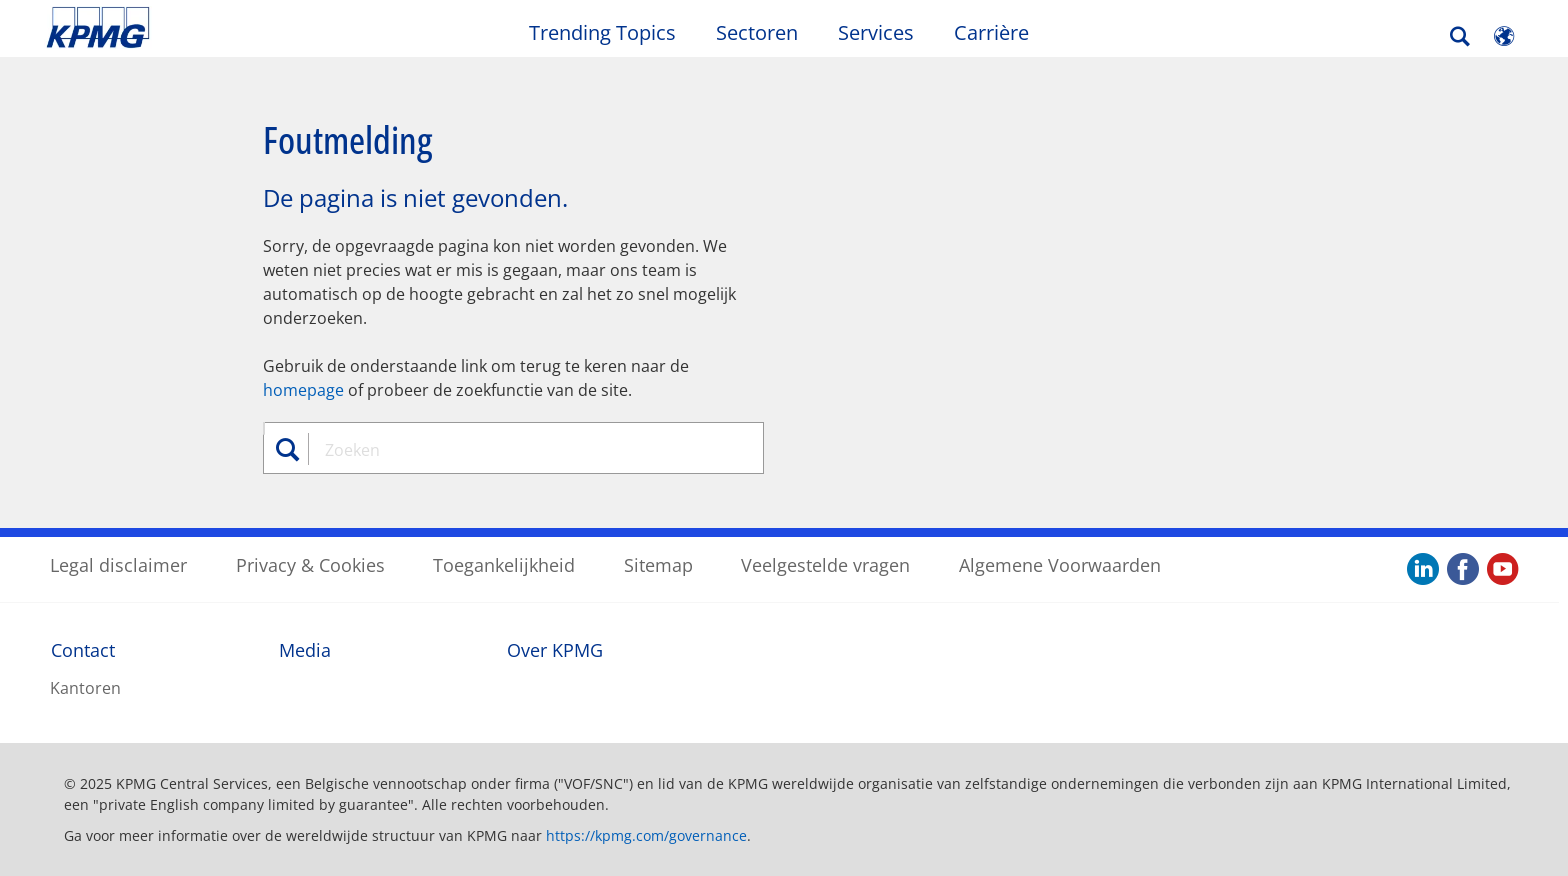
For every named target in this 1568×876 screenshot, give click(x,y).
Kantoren (85, 688)
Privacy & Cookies (310, 565)
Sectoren (757, 32)
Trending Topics (602, 32)
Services (876, 32)
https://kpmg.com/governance (646, 835)
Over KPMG (555, 650)
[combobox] (521, 450)
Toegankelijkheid (504, 565)
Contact (83, 650)
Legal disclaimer (118, 565)
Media (305, 650)
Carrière (991, 32)
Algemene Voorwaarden (1060, 565)
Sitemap (658, 565)
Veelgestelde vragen (825, 565)
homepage (303, 390)
